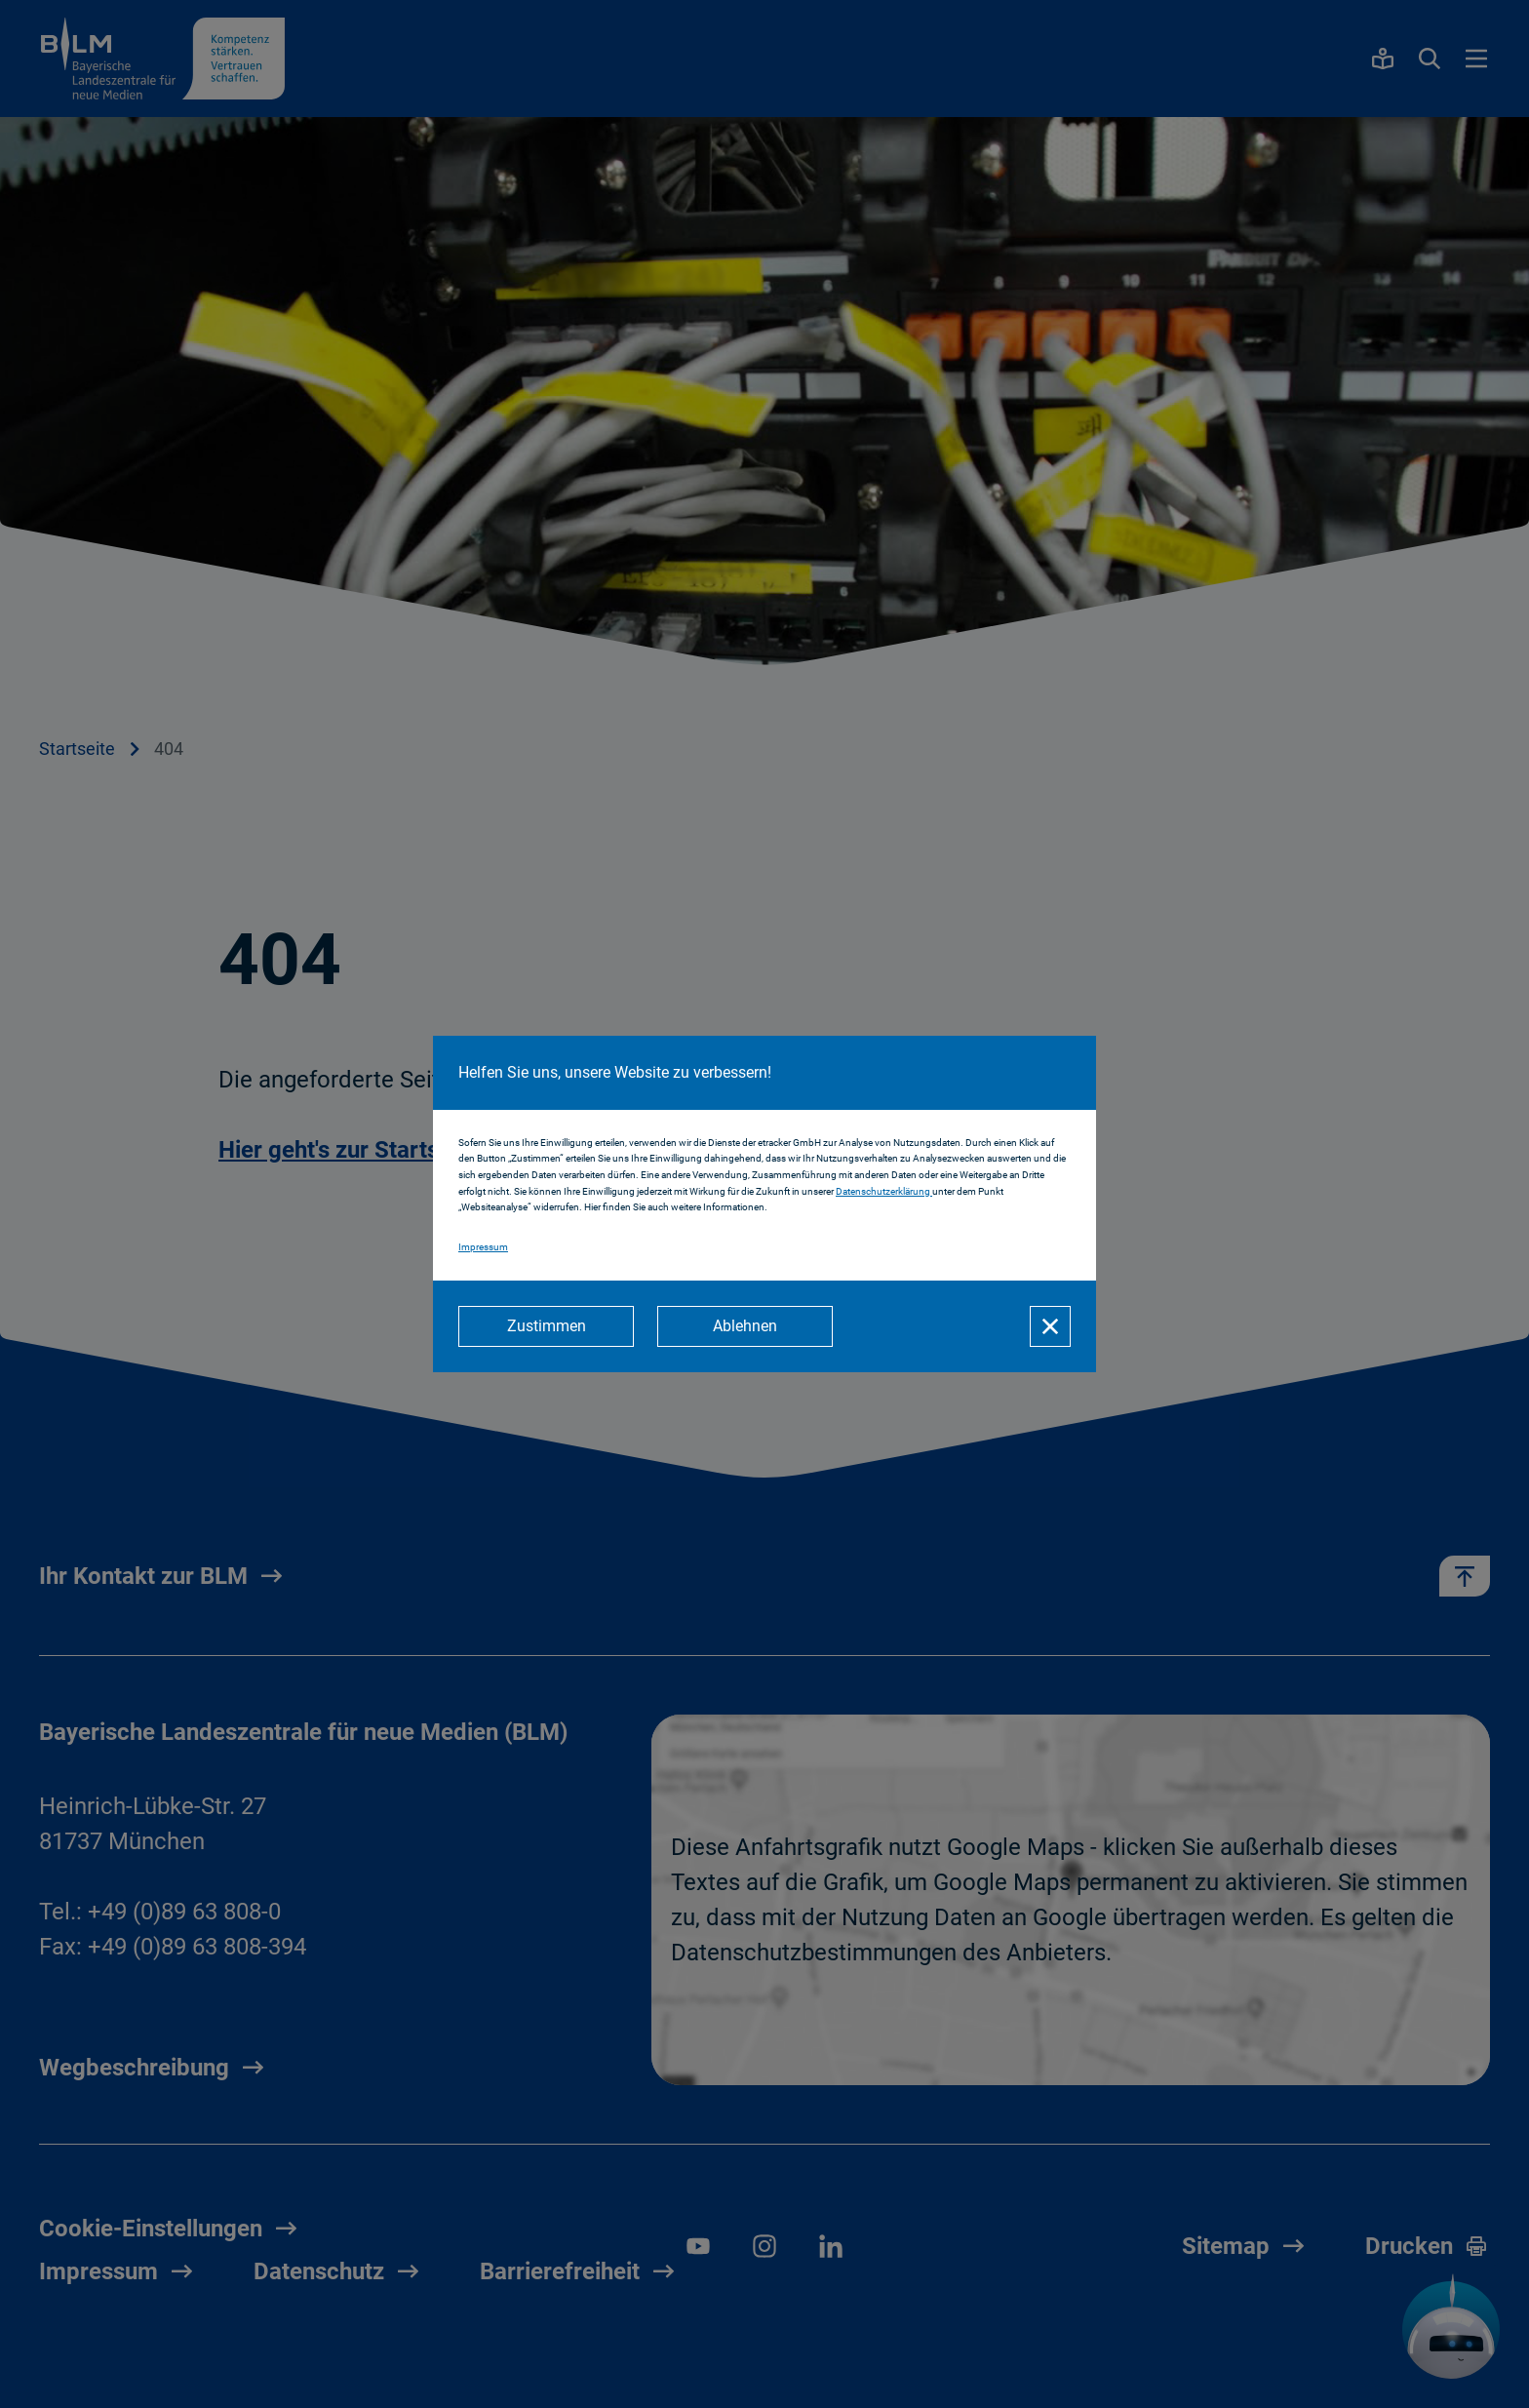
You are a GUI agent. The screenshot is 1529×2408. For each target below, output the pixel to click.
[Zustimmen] (546, 1326)
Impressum (483, 1247)
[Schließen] (1050, 1326)
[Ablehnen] (745, 1326)
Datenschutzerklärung (884, 1191)
